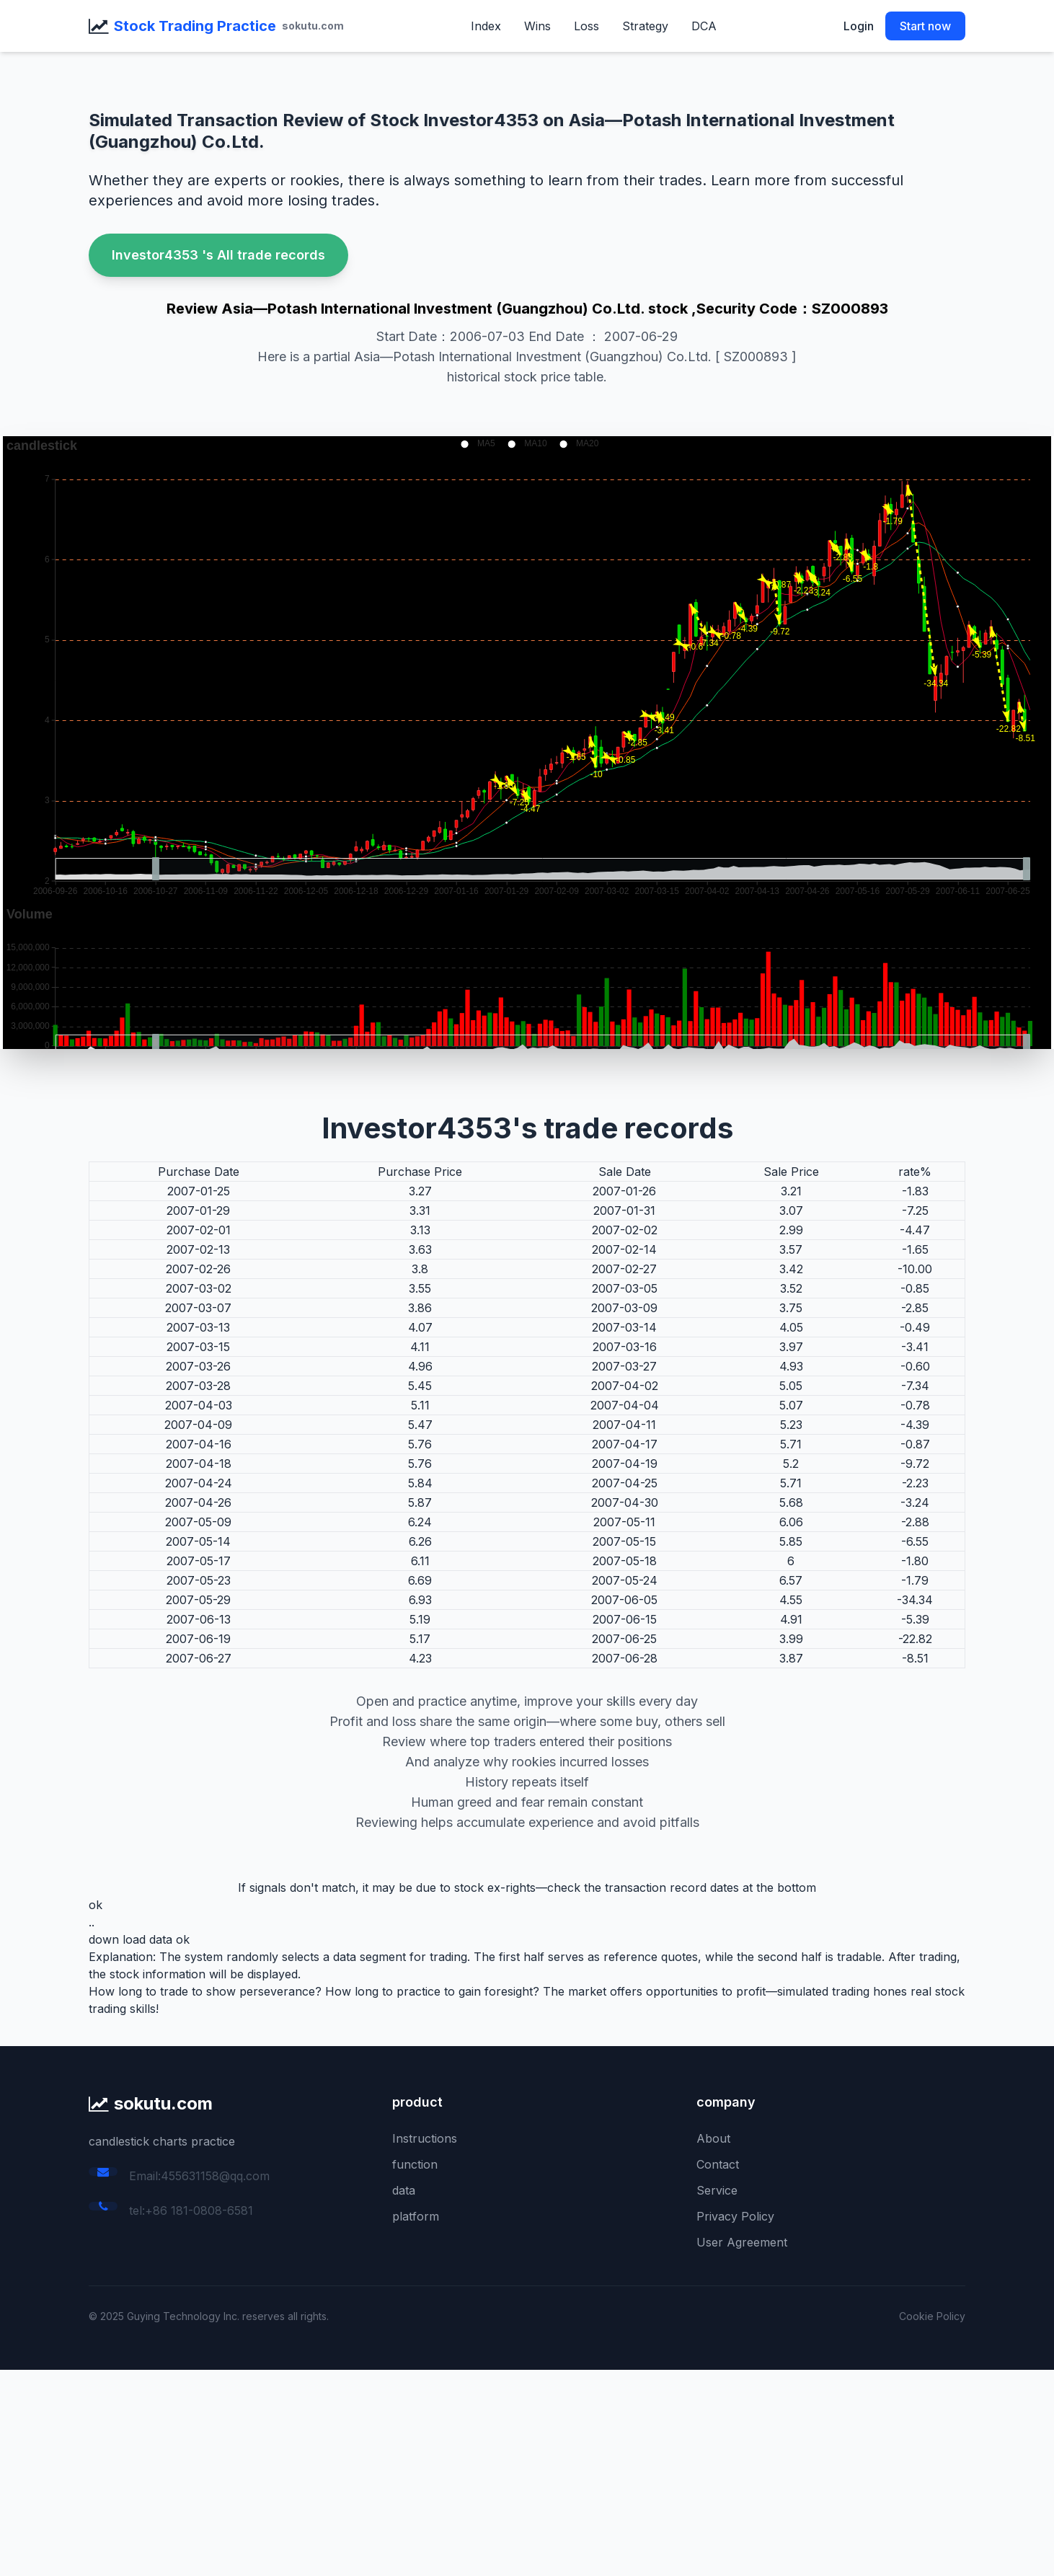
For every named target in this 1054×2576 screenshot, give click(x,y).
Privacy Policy (735, 2216)
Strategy (645, 26)
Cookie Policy (932, 2316)
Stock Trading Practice (195, 26)
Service (717, 2190)
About (713, 2138)
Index (486, 26)
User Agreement (741, 2242)
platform (415, 2216)
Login (858, 26)
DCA (704, 26)
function (415, 2164)
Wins (537, 26)
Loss (586, 26)
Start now (925, 26)
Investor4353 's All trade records (218, 254)
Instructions (424, 2138)
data (403, 2190)
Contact (717, 2164)
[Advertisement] (432, 2471)
